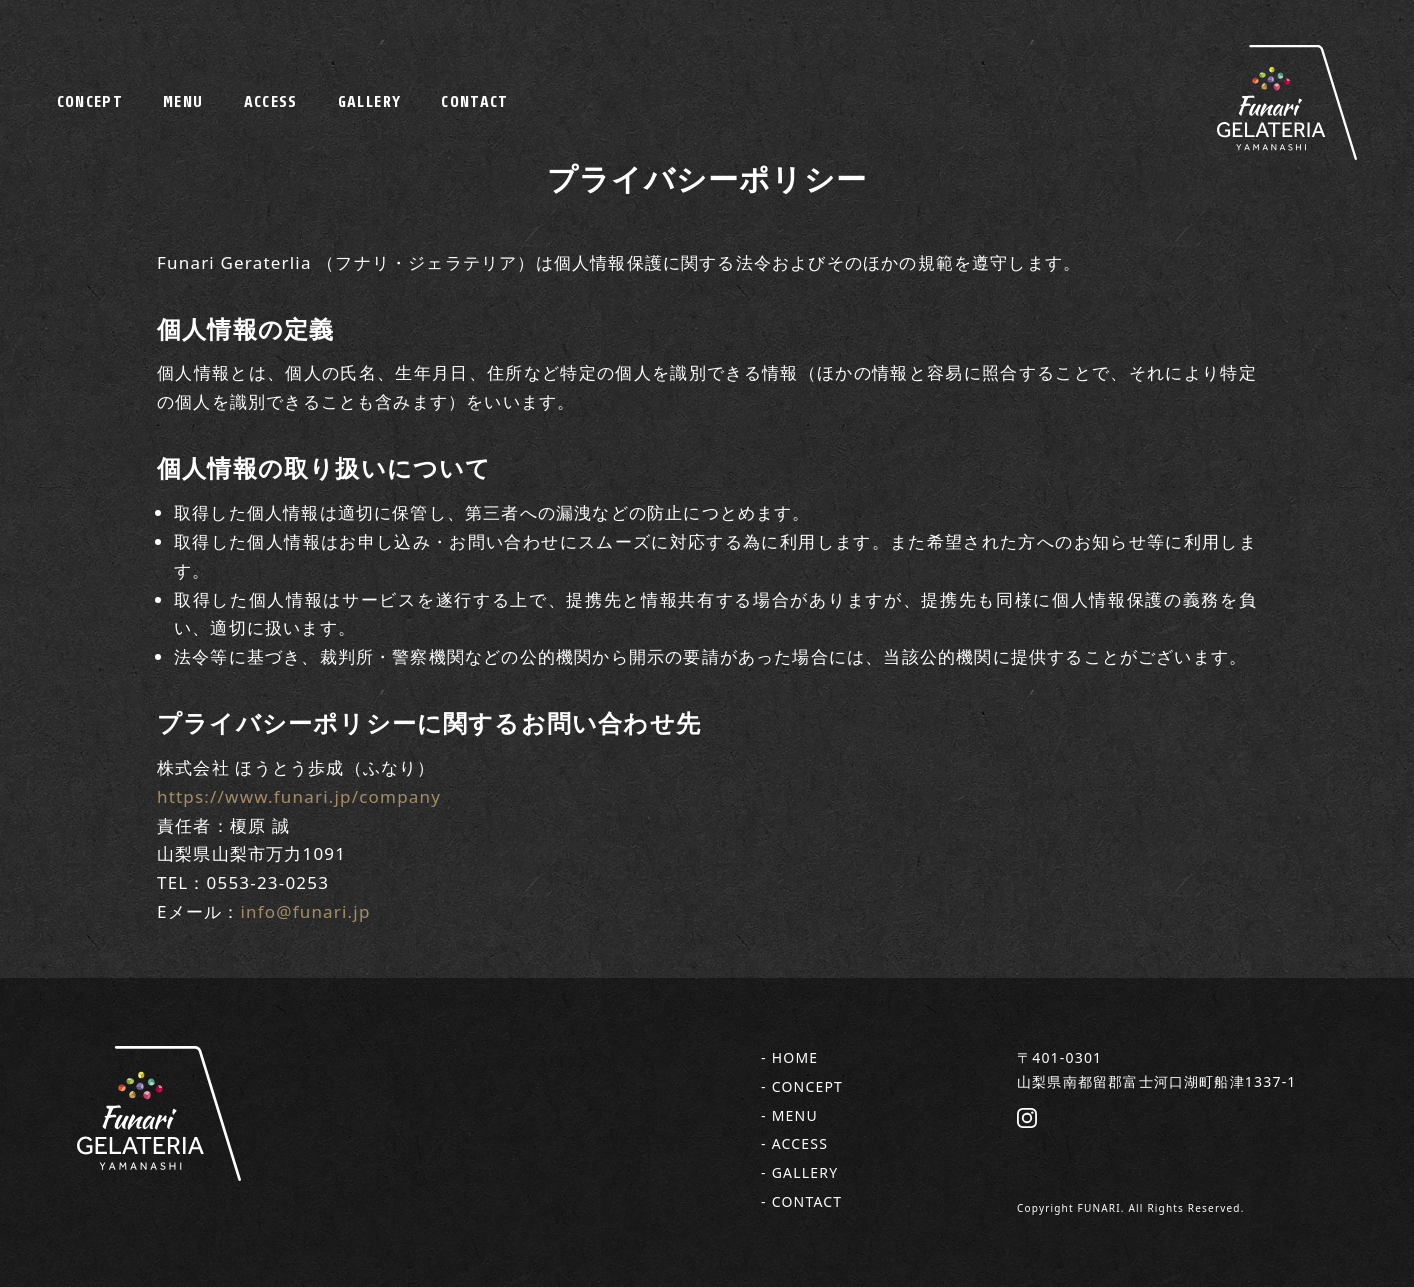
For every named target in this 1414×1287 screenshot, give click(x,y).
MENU (183, 102)
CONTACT (475, 102)
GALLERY (370, 102)
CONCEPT (90, 102)
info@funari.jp (305, 911)
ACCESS (271, 102)
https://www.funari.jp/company (299, 796)
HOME (795, 1057)
